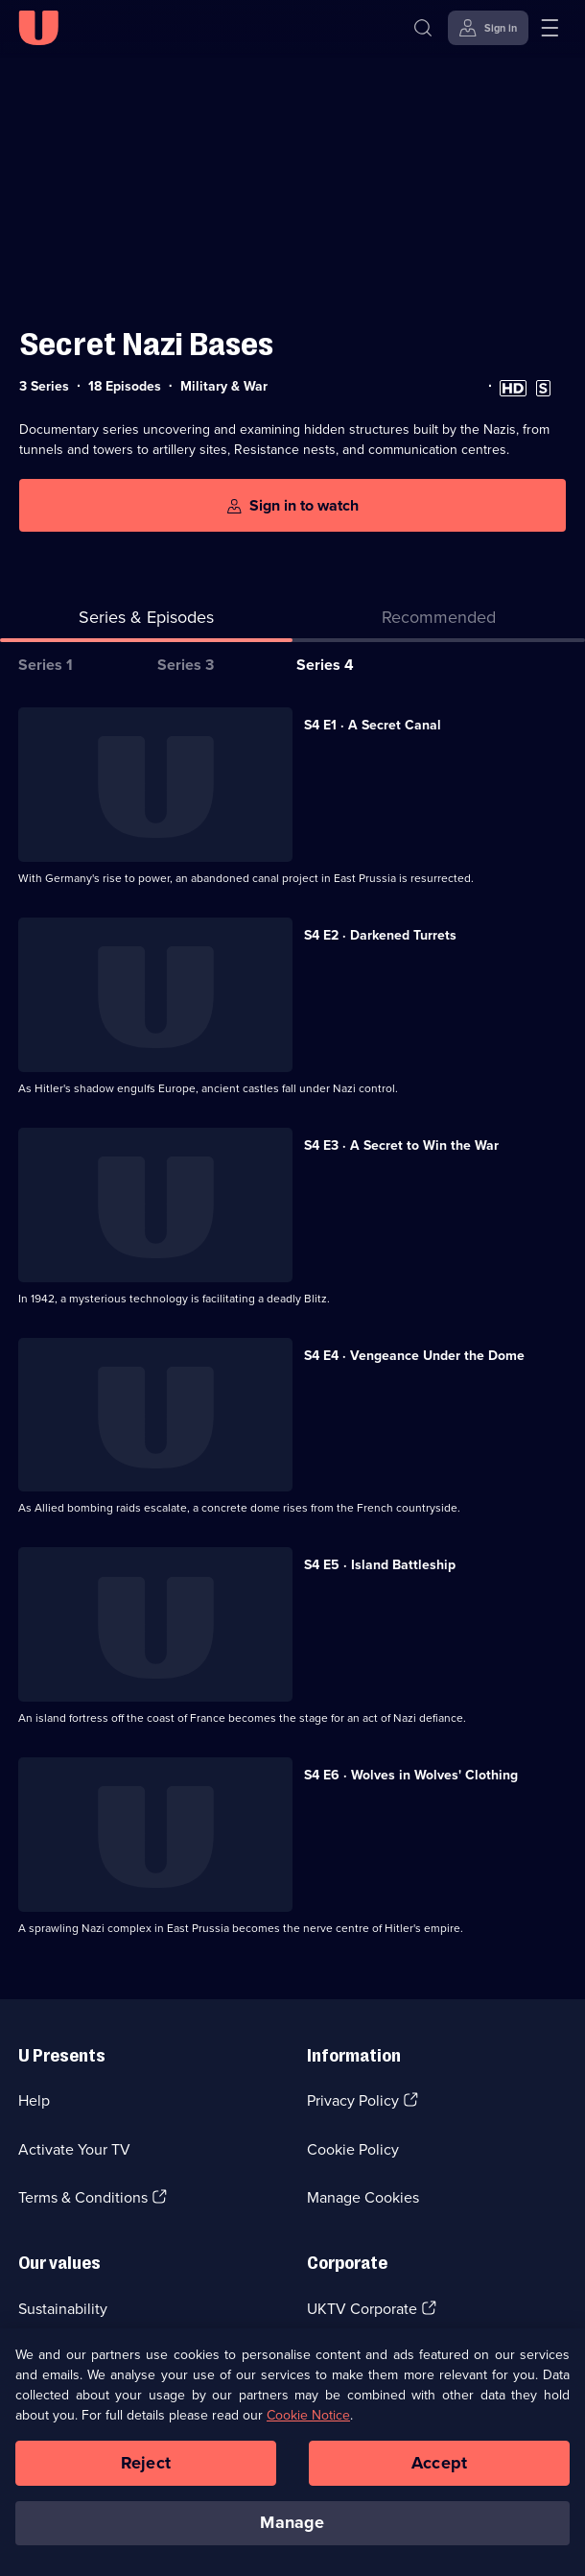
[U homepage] (38, 28)
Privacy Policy (353, 2100)
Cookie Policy (353, 2149)
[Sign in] (488, 28)
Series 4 (325, 665)
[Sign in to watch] (292, 505)
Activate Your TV (74, 2149)
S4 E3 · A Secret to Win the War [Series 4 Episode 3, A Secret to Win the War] (401, 1145)
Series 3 (185, 665)
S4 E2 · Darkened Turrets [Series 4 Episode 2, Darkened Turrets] (380, 935)
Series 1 (45, 665)
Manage (292, 2532)
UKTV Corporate (362, 2309)
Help (34, 2100)
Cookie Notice (308, 2425)
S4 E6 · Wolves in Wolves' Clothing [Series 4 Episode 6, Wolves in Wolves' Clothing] (411, 1775)
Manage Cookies (363, 2197)
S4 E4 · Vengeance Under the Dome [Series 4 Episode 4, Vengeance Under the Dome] (414, 1356)
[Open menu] (549, 28)
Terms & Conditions (83, 2197)
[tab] (438, 621)
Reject (146, 2472)
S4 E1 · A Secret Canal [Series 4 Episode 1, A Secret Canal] (372, 725)
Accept (439, 2472)
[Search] (423, 28)
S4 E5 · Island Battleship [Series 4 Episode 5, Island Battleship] (380, 1565)
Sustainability (62, 2309)
